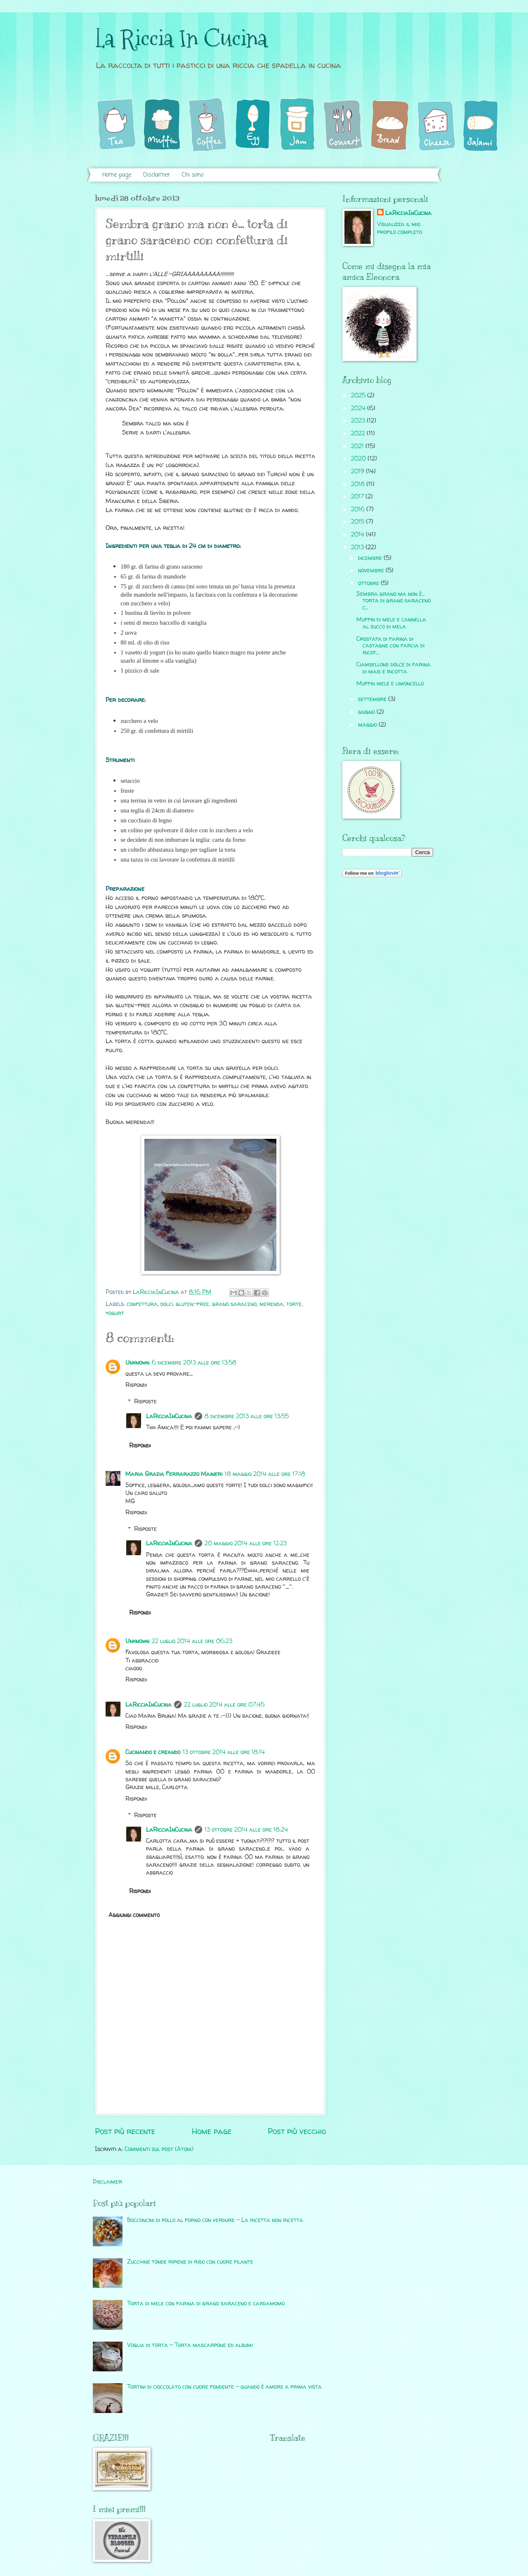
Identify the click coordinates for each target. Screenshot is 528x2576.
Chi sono (192, 175)
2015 (358, 521)
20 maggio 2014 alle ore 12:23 (246, 1543)
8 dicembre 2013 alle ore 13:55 (247, 1416)
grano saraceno (234, 1304)
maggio (368, 724)
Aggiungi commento (134, 1915)
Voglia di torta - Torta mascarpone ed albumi (190, 2345)
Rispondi (136, 1384)
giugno (367, 711)
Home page (116, 175)
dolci (166, 1304)
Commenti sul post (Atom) (159, 2149)
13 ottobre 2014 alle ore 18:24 (246, 1829)
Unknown (137, 1362)
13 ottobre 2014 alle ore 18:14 (224, 1752)
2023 (359, 420)
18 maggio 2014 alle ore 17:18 (265, 1474)
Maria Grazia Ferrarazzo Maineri (173, 1474)
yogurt (115, 1313)
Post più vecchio (297, 2131)
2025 (359, 395)
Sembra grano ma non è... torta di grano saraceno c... (393, 600)
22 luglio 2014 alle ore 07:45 (224, 1704)
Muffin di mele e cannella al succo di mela (391, 622)
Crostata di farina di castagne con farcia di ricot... (390, 645)
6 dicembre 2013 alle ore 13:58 (194, 1362)
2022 (359, 433)
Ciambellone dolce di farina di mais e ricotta (393, 667)
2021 (358, 446)
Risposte (145, 1401)
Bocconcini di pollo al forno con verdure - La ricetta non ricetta (215, 2220)
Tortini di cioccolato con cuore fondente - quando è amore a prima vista (224, 2386)
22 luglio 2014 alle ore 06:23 (192, 1641)
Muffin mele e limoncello (390, 683)
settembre (373, 699)
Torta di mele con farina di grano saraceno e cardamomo (206, 2303)
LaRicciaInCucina (169, 1416)
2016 (358, 509)
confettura (142, 1304)
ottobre (369, 583)
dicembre (371, 558)
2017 (358, 496)
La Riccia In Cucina (181, 38)
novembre (372, 570)
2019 (358, 471)
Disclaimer (156, 175)
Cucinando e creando (152, 1752)
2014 (358, 534)
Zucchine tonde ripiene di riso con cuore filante (190, 2261)
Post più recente (125, 2131)
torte (294, 1304)
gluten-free (192, 1304)
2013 (358, 547)
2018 (358, 484)
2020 (359, 458)
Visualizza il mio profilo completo (399, 228)
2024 (359, 408)
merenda (271, 1304)
